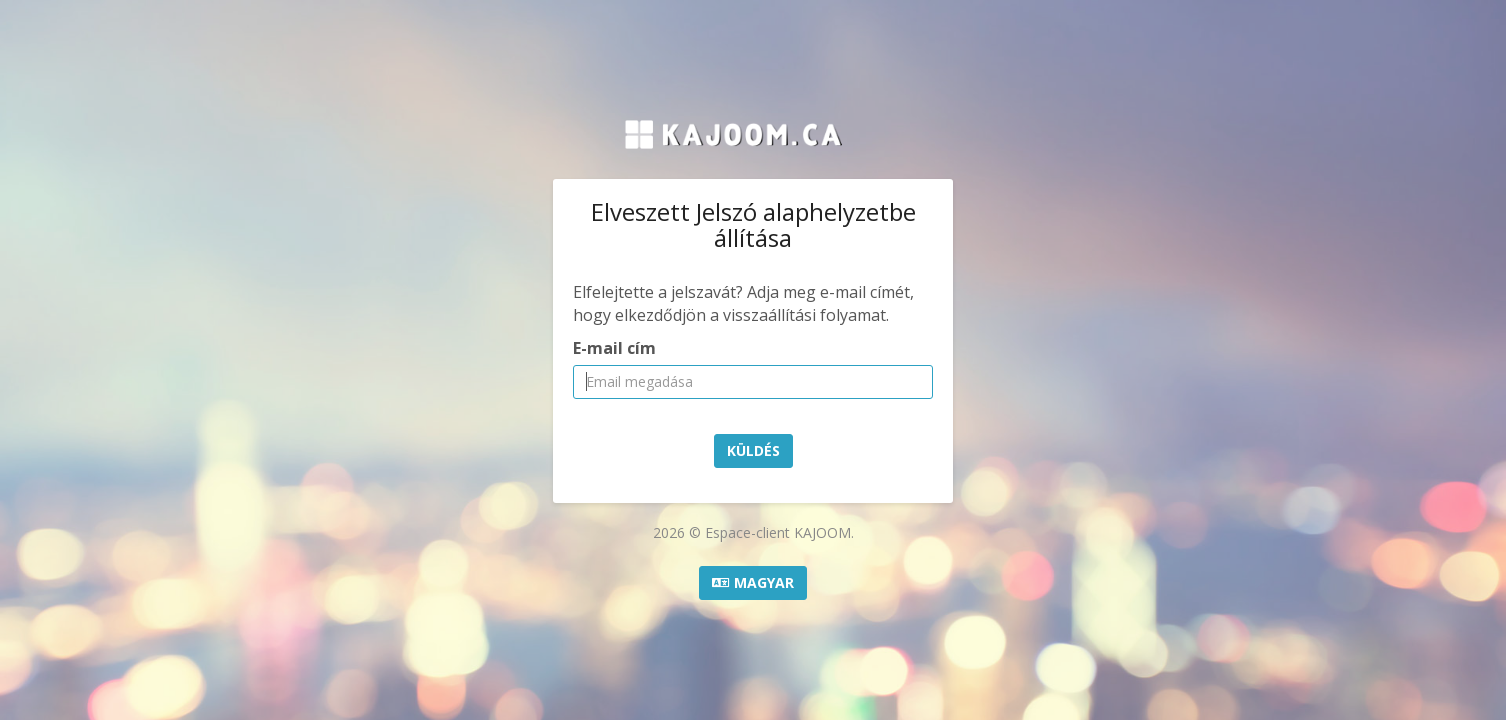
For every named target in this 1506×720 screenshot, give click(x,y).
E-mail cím (614, 348)
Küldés (753, 450)
